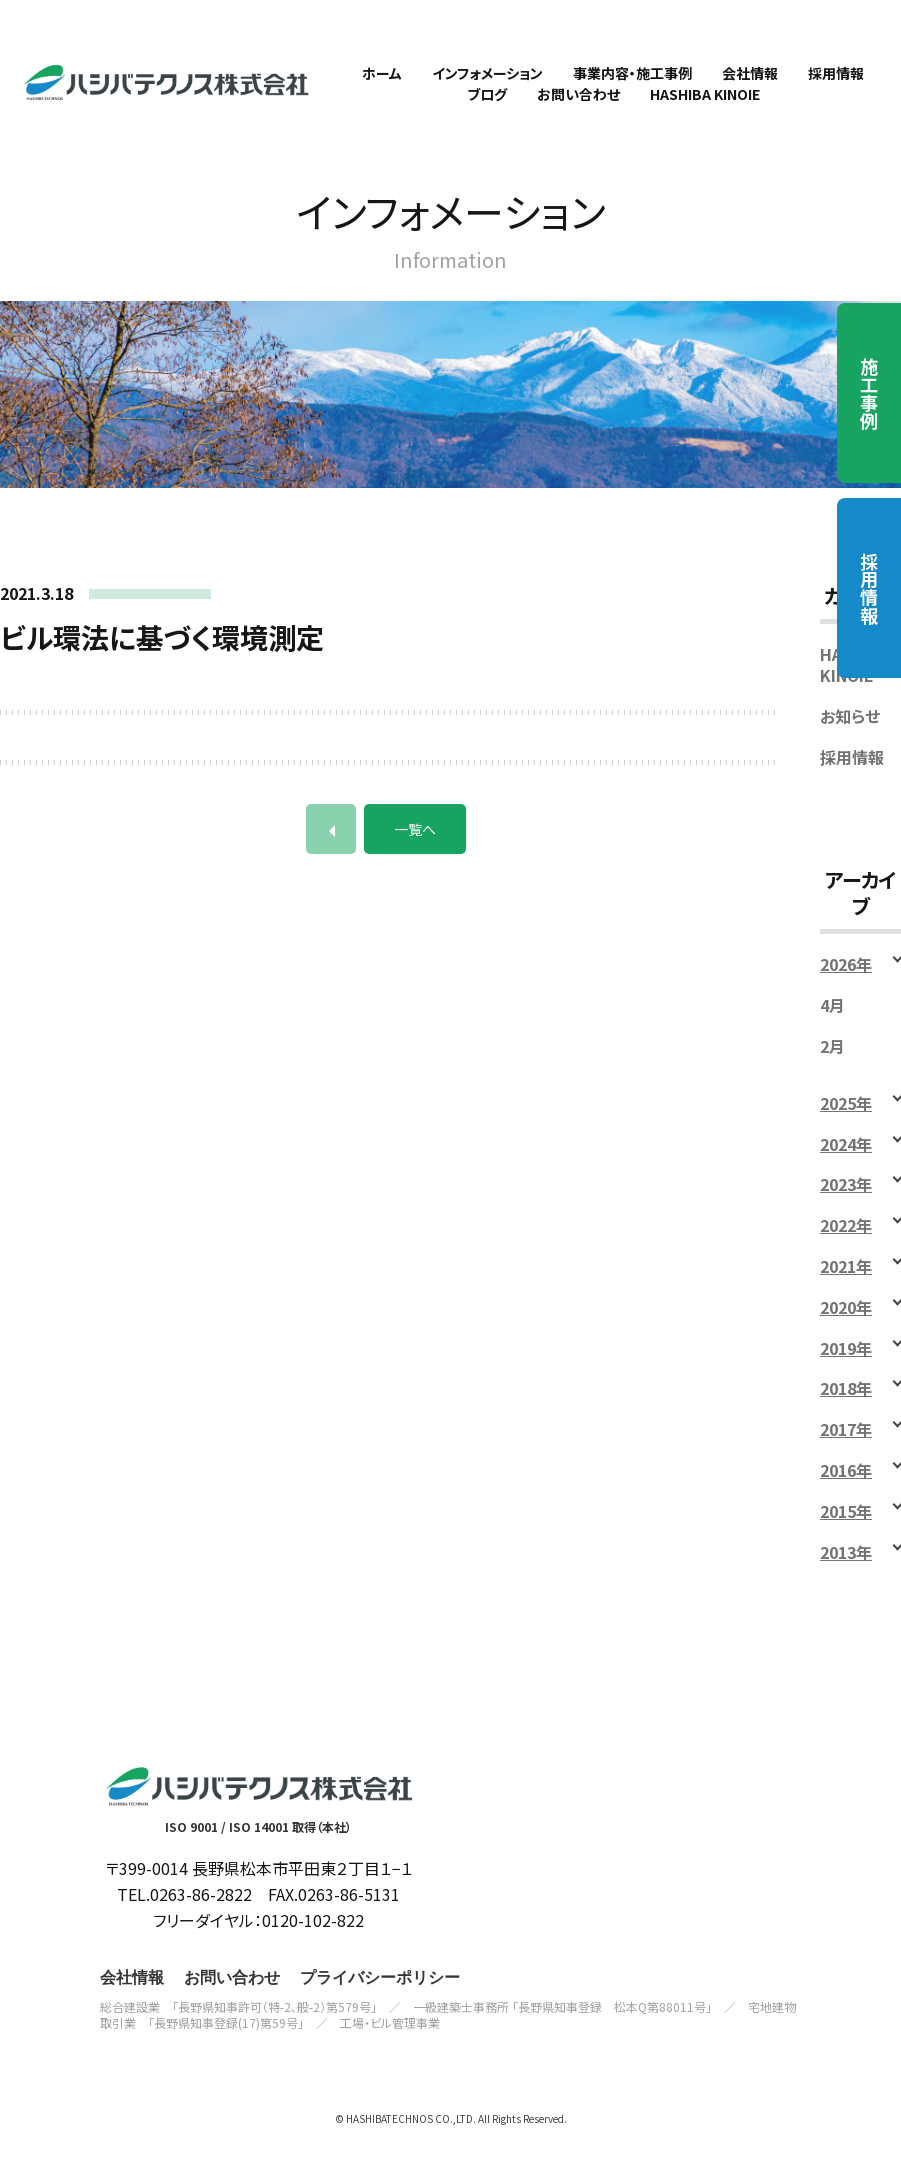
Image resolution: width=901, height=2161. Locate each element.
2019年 (846, 1363)
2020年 (846, 1322)
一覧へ (415, 845)
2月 (832, 1061)
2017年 (846, 1445)
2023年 (846, 1200)
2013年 (846, 1567)
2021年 (846, 1281)
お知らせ (850, 731)
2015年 (846, 1526)
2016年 (846, 1485)
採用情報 (869, 588)
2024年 (846, 1159)
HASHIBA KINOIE (855, 681)
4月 (832, 1021)
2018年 (846, 1404)
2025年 (846, 1118)
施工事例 (869, 393)
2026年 (846, 980)
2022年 (846, 1241)
